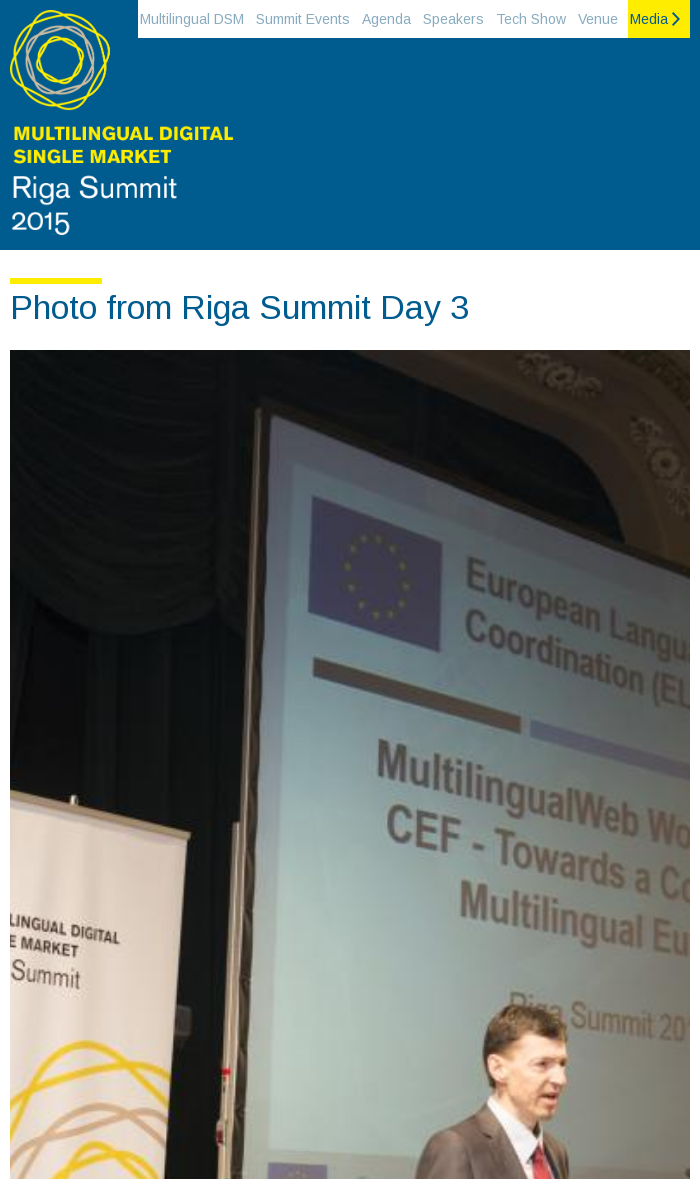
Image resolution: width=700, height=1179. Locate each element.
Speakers (453, 19)
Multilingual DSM (192, 19)
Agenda (386, 19)
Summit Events (303, 19)
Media (649, 19)
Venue (598, 19)
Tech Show (531, 19)
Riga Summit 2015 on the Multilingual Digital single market (120, 130)
